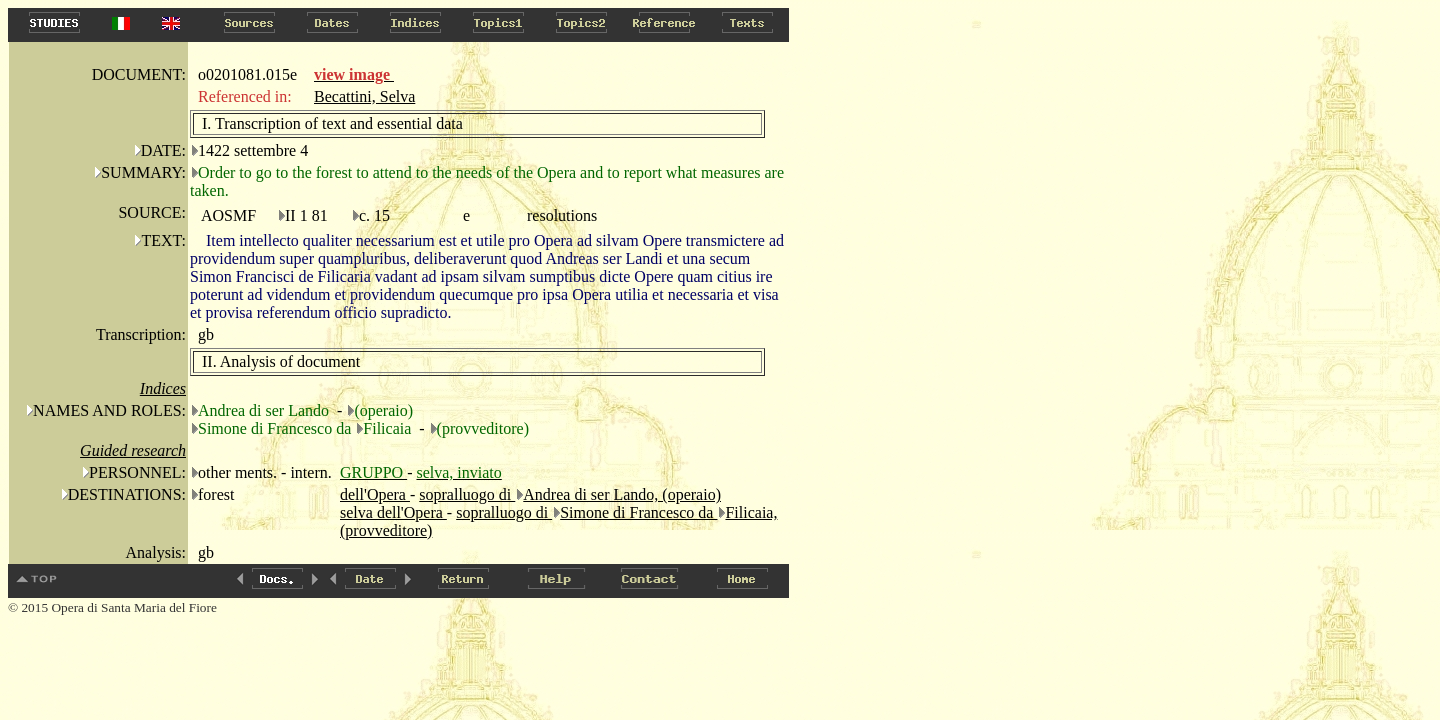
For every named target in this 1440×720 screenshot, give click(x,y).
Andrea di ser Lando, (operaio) (622, 494)
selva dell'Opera (393, 512)
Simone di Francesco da (638, 512)
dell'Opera (375, 494)
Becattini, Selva (364, 96)
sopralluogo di (467, 494)
